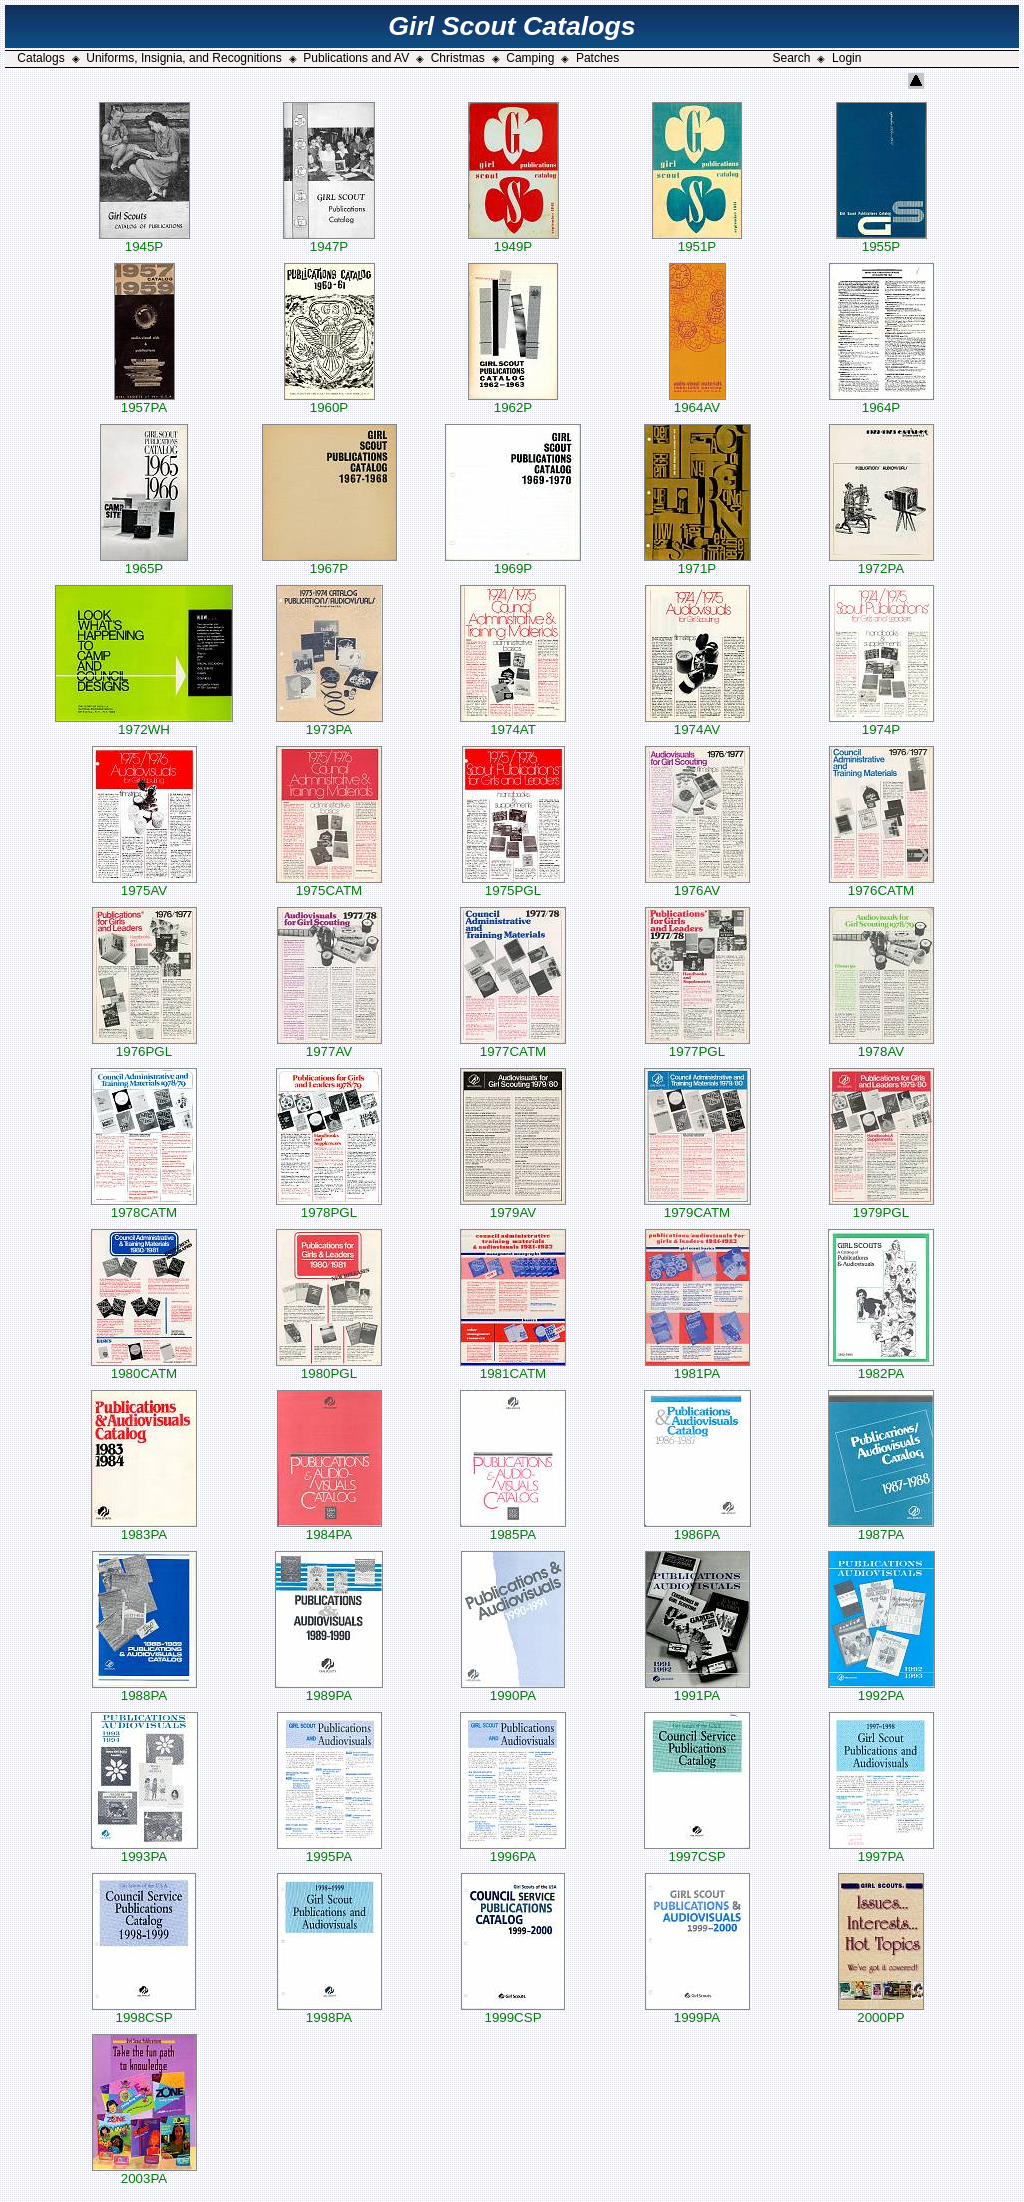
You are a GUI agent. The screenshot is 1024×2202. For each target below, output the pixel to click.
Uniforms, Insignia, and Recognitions (183, 58)
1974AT (513, 723)
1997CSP (697, 1850)
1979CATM (697, 1206)
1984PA (329, 1528)
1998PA (329, 2011)
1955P (881, 240)
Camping (530, 58)
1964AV (697, 401)
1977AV (329, 1045)
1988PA (144, 1689)
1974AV (697, 723)
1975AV (144, 884)
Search (791, 58)
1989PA (329, 1689)
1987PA (881, 1528)
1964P (881, 401)
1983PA (144, 1528)
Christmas (458, 58)
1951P (697, 240)
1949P (513, 240)
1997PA (881, 1850)
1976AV (697, 884)
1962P (513, 401)
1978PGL (329, 1206)
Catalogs (40, 58)
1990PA (513, 1689)
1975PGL (513, 884)
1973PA (329, 723)
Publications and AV (356, 58)
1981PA (697, 1367)
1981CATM (513, 1367)
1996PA (513, 1850)
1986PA (697, 1528)
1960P (329, 401)
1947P (329, 240)
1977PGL (697, 1045)
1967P (329, 562)
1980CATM (144, 1367)
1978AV (881, 1045)
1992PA (881, 1689)
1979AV (513, 1206)
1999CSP (513, 2011)
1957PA (144, 401)
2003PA (144, 2172)
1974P (881, 723)
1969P (513, 562)
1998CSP (144, 2011)
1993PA (144, 1850)
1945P (144, 240)
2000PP (881, 2011)
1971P (697, 562)
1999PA (697, 2011)
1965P (144, 562)
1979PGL (881, 1206)
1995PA (329, 1850)
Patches (597, 58)
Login (846, 58)
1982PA (881, 1367)
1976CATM (881, 884)
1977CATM (513, 1045)
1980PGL (329, 1367)
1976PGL (144, 1045)
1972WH (144, 723)
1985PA (513, 1528)
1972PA (881, 562)
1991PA (697, 1689)
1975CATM (329, 884)
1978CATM (144, 1206)
